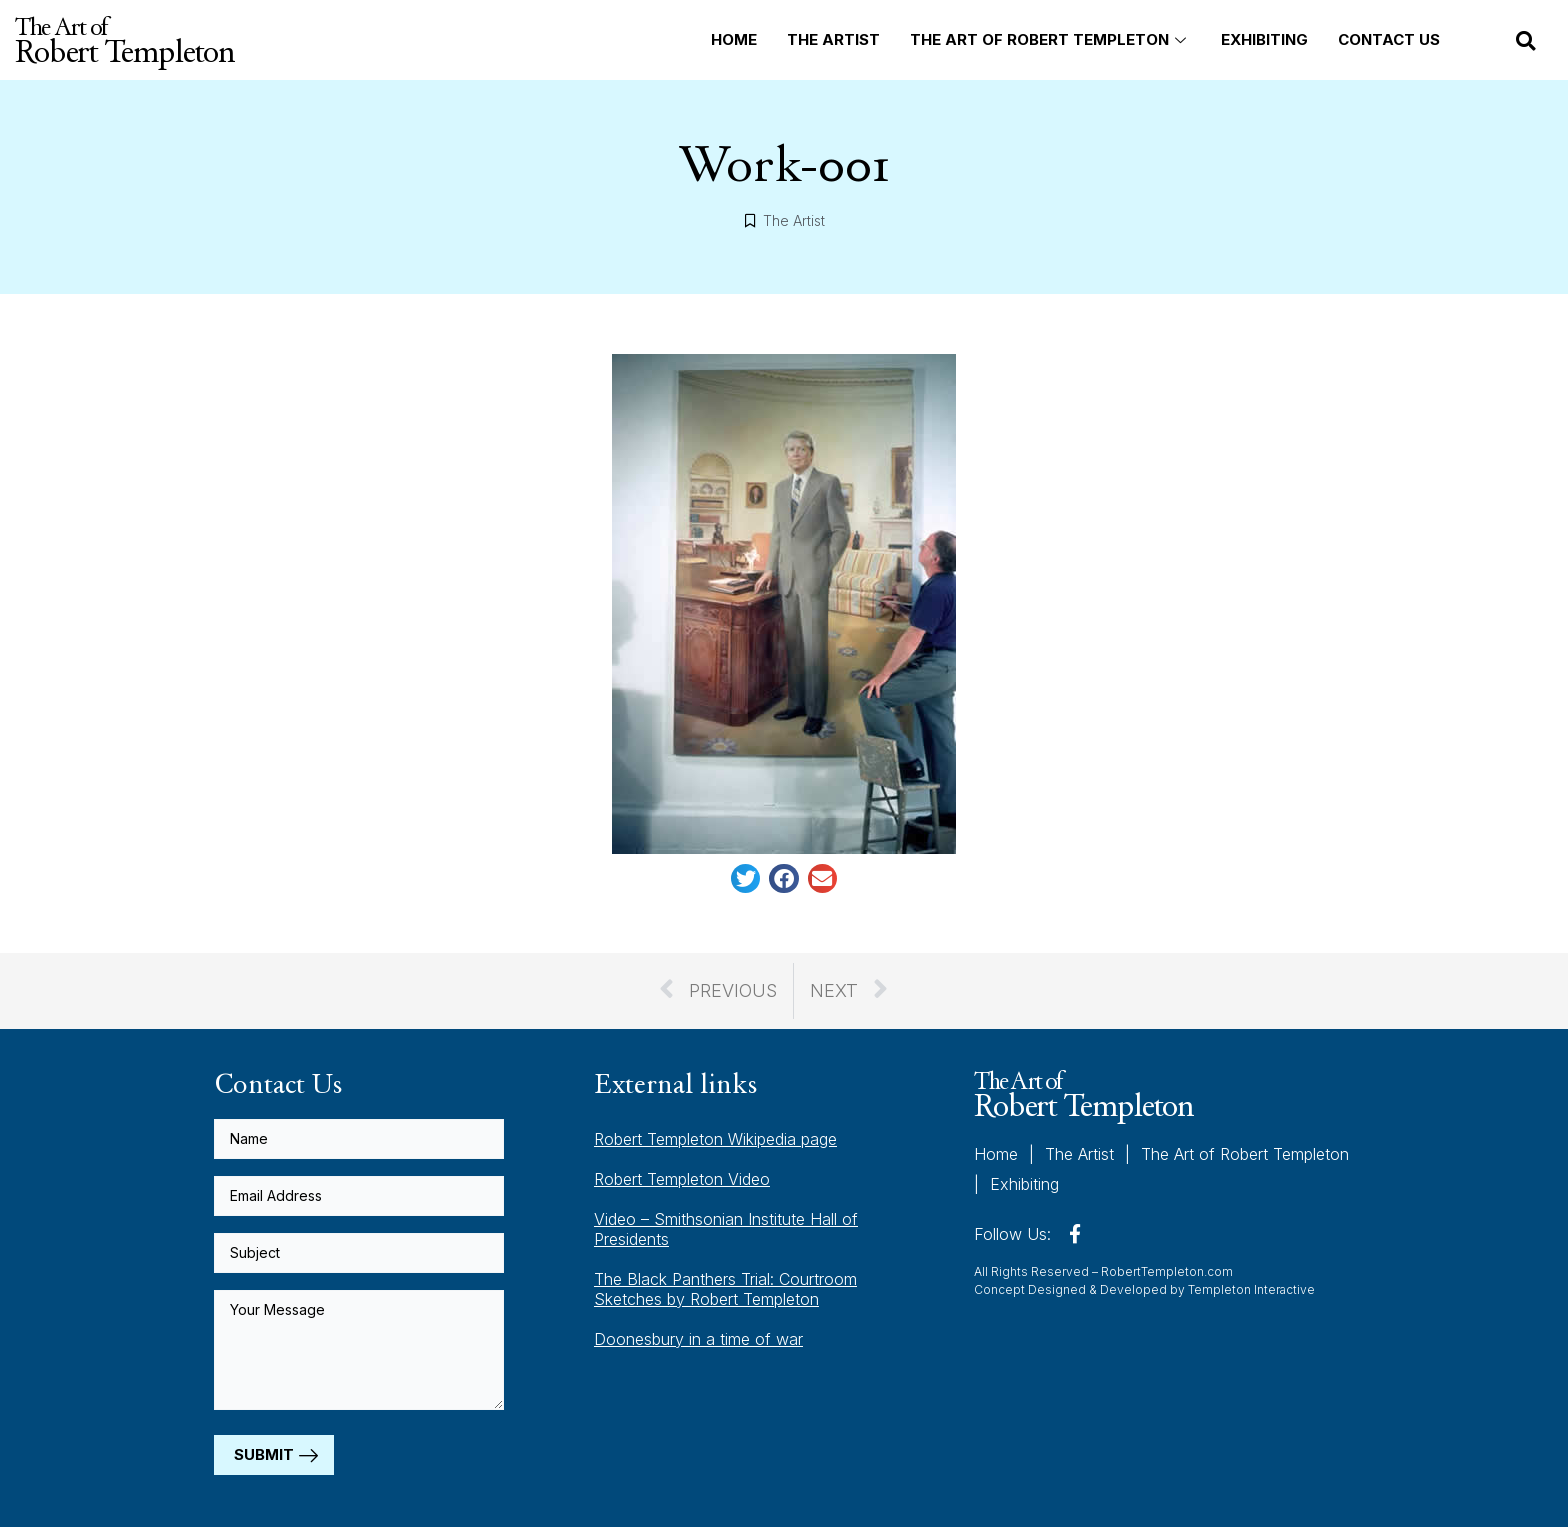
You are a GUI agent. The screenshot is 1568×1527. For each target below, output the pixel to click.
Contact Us (1389, 39)
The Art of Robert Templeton (1050, 39)
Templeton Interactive (1251, 1289)
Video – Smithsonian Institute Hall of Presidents (726, 1229)
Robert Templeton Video (682, 1179)
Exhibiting (1264, 39)
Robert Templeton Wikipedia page (715, 1139)
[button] (1526, 41)
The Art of (124, 40)
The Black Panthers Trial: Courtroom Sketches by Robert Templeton (725, 1289)
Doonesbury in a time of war (698, 1339)
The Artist (833, 39)
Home (734, 39)
